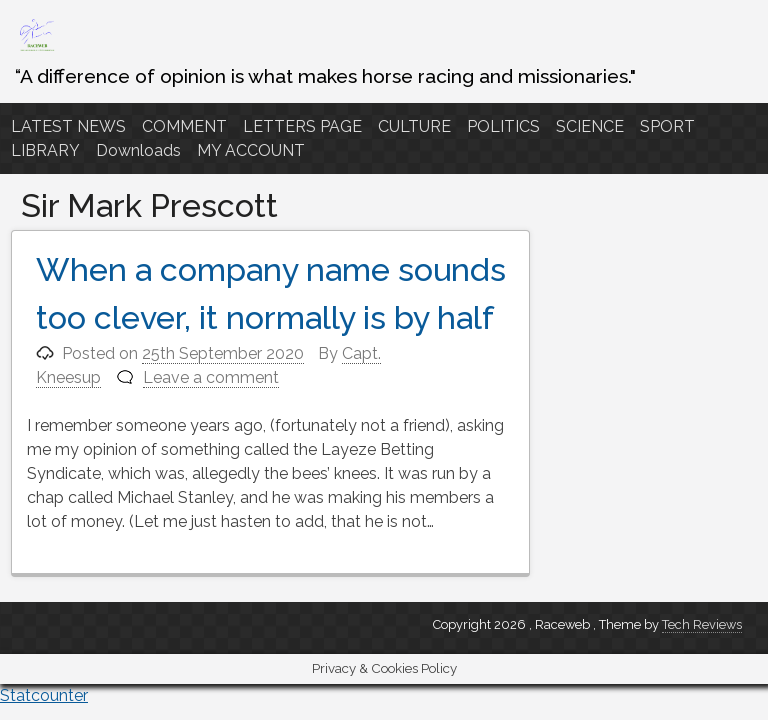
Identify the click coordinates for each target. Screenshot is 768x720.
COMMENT (184, 126)
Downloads (138, 150)
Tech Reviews (702, 624)
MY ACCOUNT (251, 150)
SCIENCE (590, 126)
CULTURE (414, 126)
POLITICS (503, 126)
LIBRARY (45, 150)
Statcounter (44, 695)
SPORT (667, 126)
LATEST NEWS (68, 126)
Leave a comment (211, 377)
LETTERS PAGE (302, 126)
